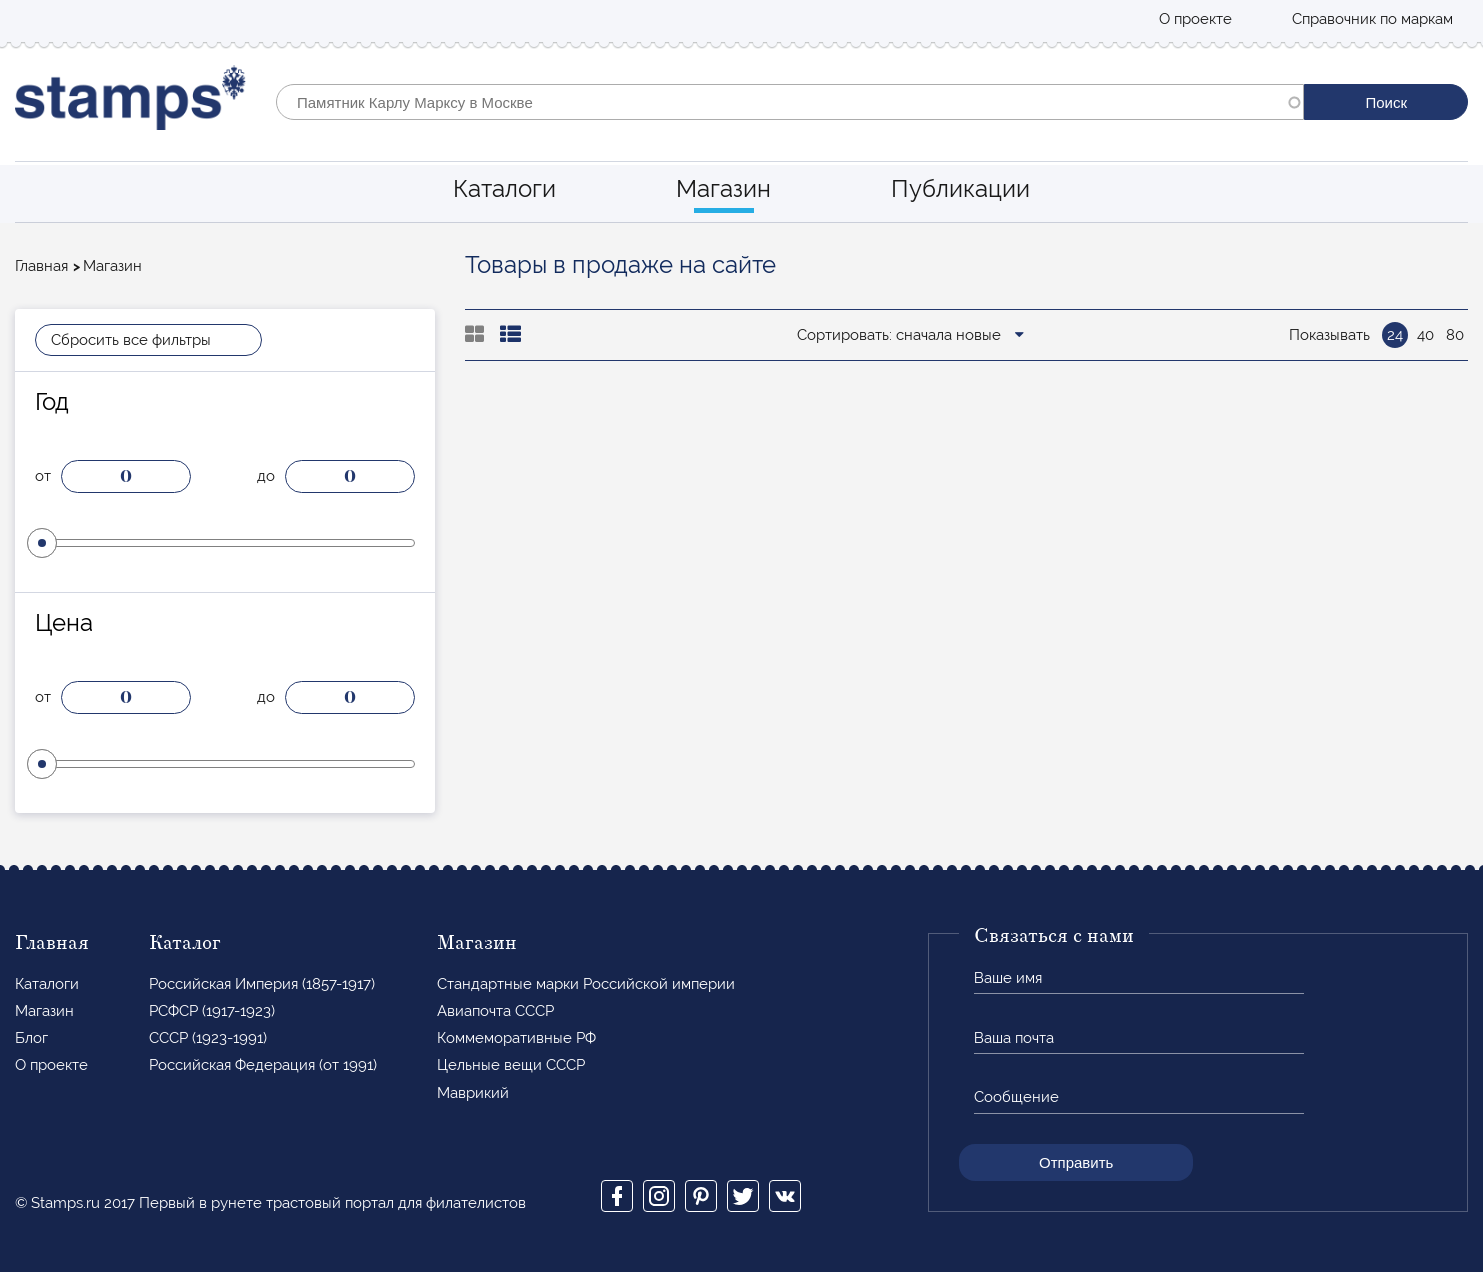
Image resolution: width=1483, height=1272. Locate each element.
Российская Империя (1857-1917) (262, 984)
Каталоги (504, 188)
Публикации (960, 188)
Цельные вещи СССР (511, 1065)
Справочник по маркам (1372, 19)
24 (1395, 335)
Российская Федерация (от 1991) (263, 1065)
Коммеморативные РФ (516, 1038)
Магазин (723, 188)
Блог (31, 1038)
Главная (41, 266)
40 (1425, 335)
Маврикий (473, 1093)
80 (1455, 335)
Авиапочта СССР (495, 1011)
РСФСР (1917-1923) (212, 1011)
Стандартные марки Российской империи (586, 984)
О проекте (1195, 19)
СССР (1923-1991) (208, 1038)
